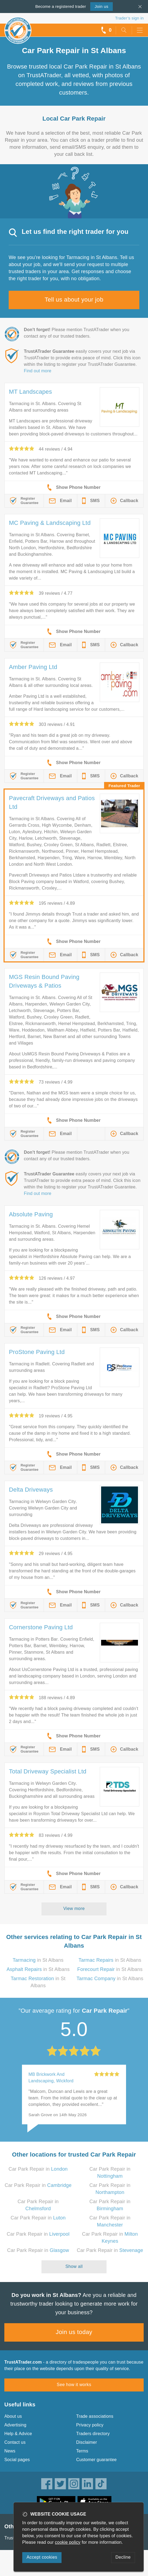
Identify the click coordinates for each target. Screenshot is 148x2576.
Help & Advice (18, 2433)
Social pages (17, 2459)
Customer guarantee (96, 2459)
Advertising (15, 2425)
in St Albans (38, 1960)
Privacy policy (90, 2425)
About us (13, 2416)
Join (101, 6)
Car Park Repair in (37, 2169)
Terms (82, 2451)
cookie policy (68, 2542)
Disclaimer (86, 2442)
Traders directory (93, 2433)
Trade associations (94, 2416)
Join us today (74, 2332)
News (9, 2451)
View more (74, 1908)
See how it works (74, 2384)
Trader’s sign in (129, 18)
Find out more (37, 371)
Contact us (14, 2442)
